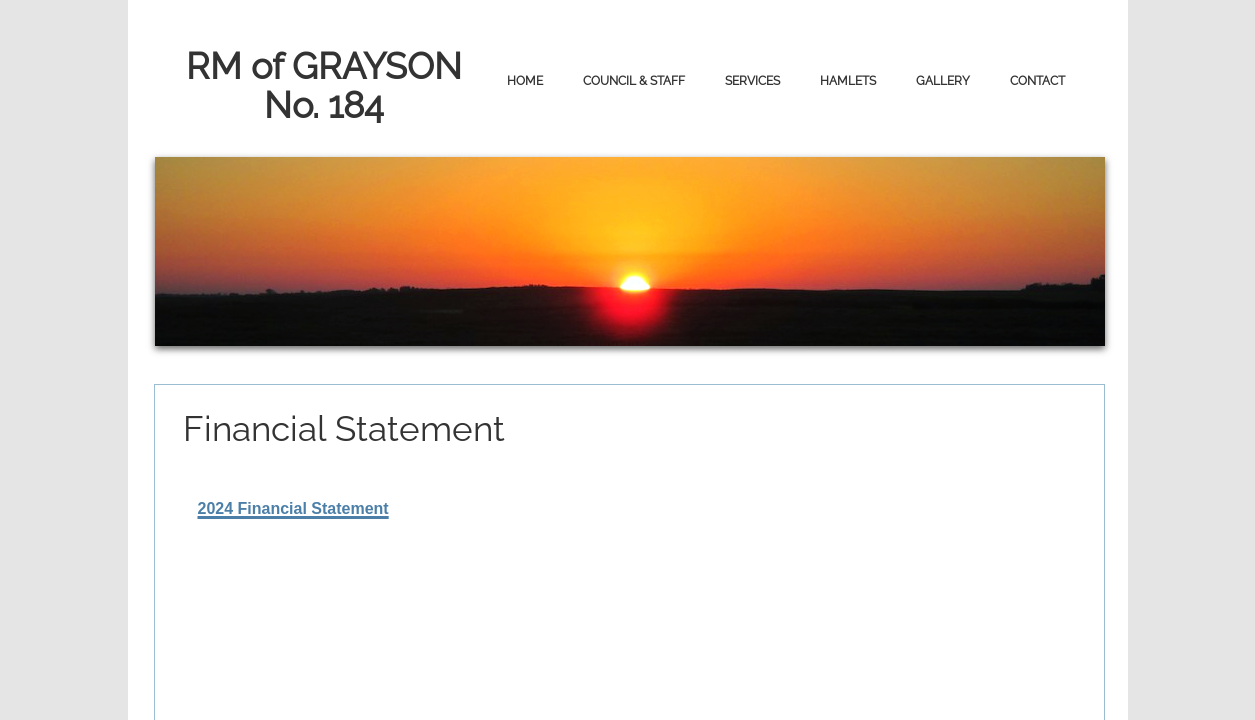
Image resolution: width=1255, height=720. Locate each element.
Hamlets (848, 81)
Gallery (943, 81)
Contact (1037, 81)
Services (752, 81)
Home (525, 81)
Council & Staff (634, 81)
